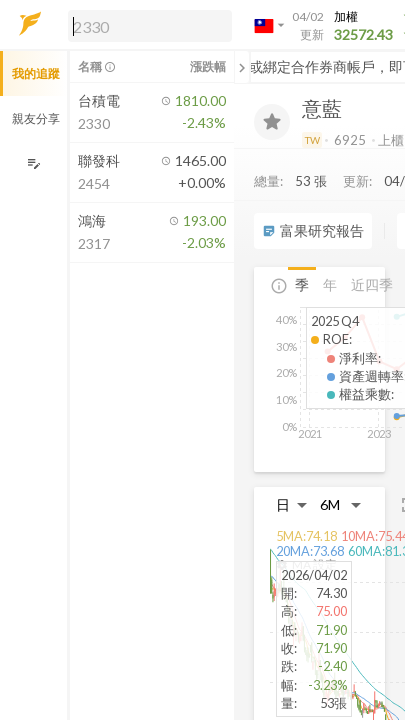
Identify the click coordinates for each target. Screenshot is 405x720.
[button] (146, 25)
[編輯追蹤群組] (33, 163)
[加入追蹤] (272, 122)
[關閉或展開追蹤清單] (242, 67)
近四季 (372, 284)
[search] (150, 26)
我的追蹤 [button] (36, 73)
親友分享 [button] (36, 118)
